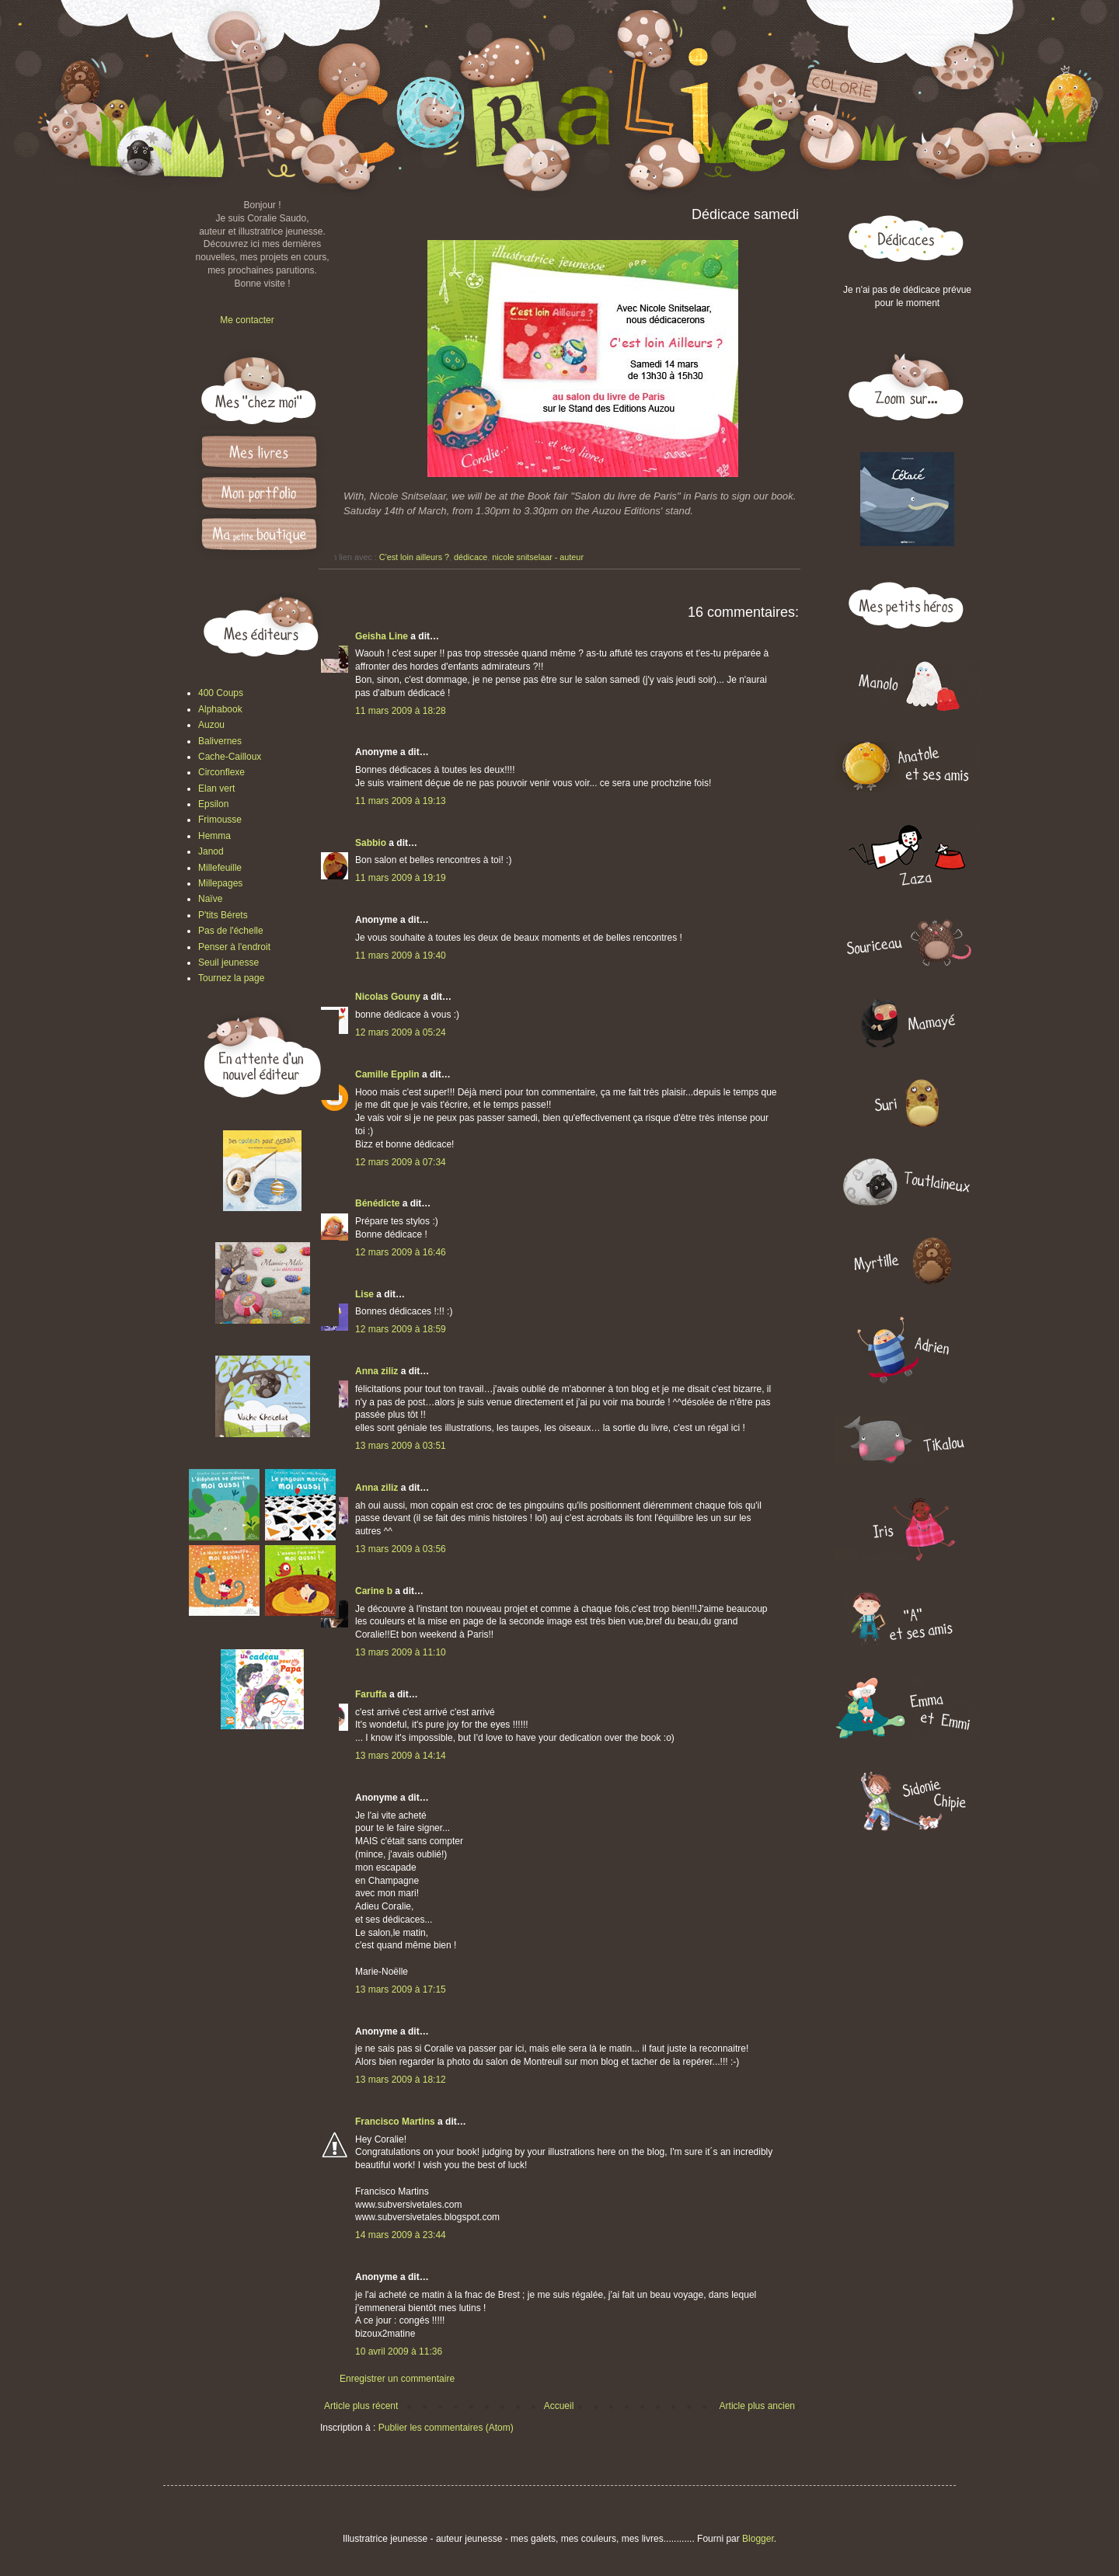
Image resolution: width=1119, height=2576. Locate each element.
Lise (364, 1294)
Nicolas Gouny (387, 996)
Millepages (220, 883)
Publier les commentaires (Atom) (446, 2427)
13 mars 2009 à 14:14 (400, 1755)
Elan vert (216, 788)
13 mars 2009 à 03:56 (400, 1549)
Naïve (210, 898)
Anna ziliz (376, 1371)
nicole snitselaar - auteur (538, 557)
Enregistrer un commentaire (397, 2378)
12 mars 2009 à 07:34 (400, 1162)
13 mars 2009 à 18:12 (400, 2079)
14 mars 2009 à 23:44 (400, 2235)
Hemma (214, 835)
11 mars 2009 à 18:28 (400, 710)
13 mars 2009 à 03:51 (400, 1445)
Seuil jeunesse (228, 962)
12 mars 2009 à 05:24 (400, 1032)
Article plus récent (361, 2405)
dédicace (470, 557)
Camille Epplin (387, 1074)
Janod (211, 851)
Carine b (373, 1591)
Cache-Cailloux (229, 756)
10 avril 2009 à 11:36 (398, 2351)
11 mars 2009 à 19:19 (400, 877)
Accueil (559, 2405)
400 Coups (220, 693)
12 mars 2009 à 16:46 (400, 1252)
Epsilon (213, 804)
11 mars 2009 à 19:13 (400, 800)
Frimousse (220, 819)
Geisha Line (381, 636)
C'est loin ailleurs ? (414, 557)
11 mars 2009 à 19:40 (400, 955)
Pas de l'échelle (230, 930)
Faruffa (371, 1694)
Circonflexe (221, 772)
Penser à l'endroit (234, 947)
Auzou (211, 724)
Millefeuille (220, 867)
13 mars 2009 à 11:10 (400, 1652)
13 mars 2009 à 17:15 (400, 1989)
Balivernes (220, 741)
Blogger (758, 2538)
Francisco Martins (395, 2121)
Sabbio (370, 842)
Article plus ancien (757, 2405)
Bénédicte (377, 1203)
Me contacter (247, 320)
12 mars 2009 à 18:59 (400, 1329)
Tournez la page (231, 978)
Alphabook (220, 709)
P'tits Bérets (223, 915)
